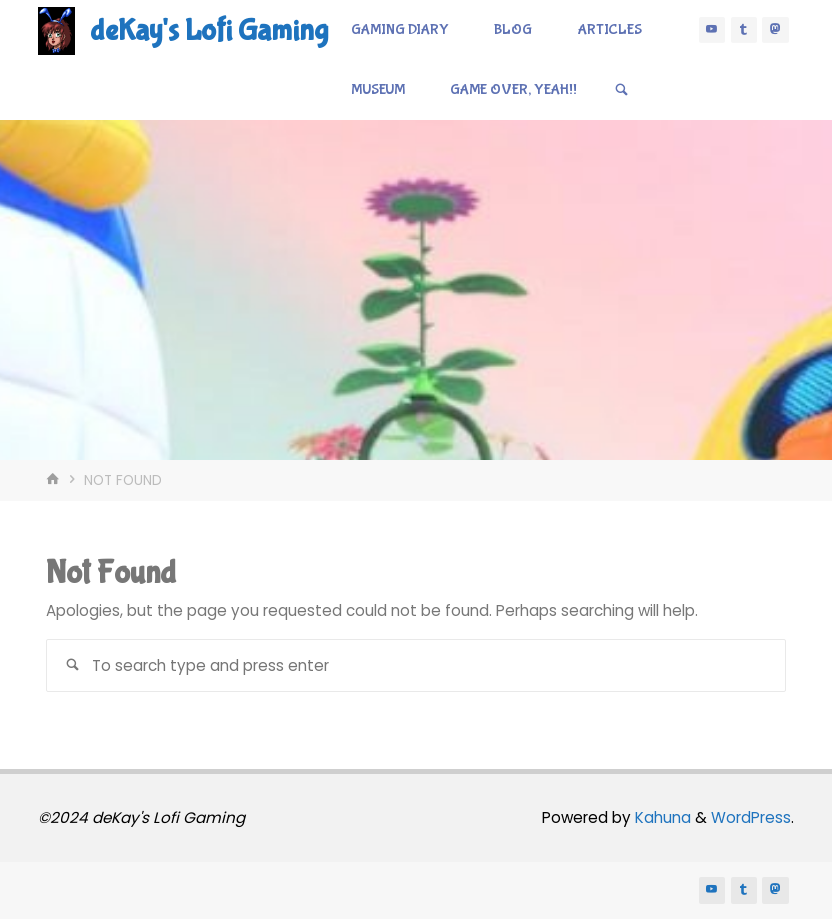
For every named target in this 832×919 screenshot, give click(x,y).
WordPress (751, 817)
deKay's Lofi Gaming (209, 30)
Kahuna (661, 817)
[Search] (621, 90)
